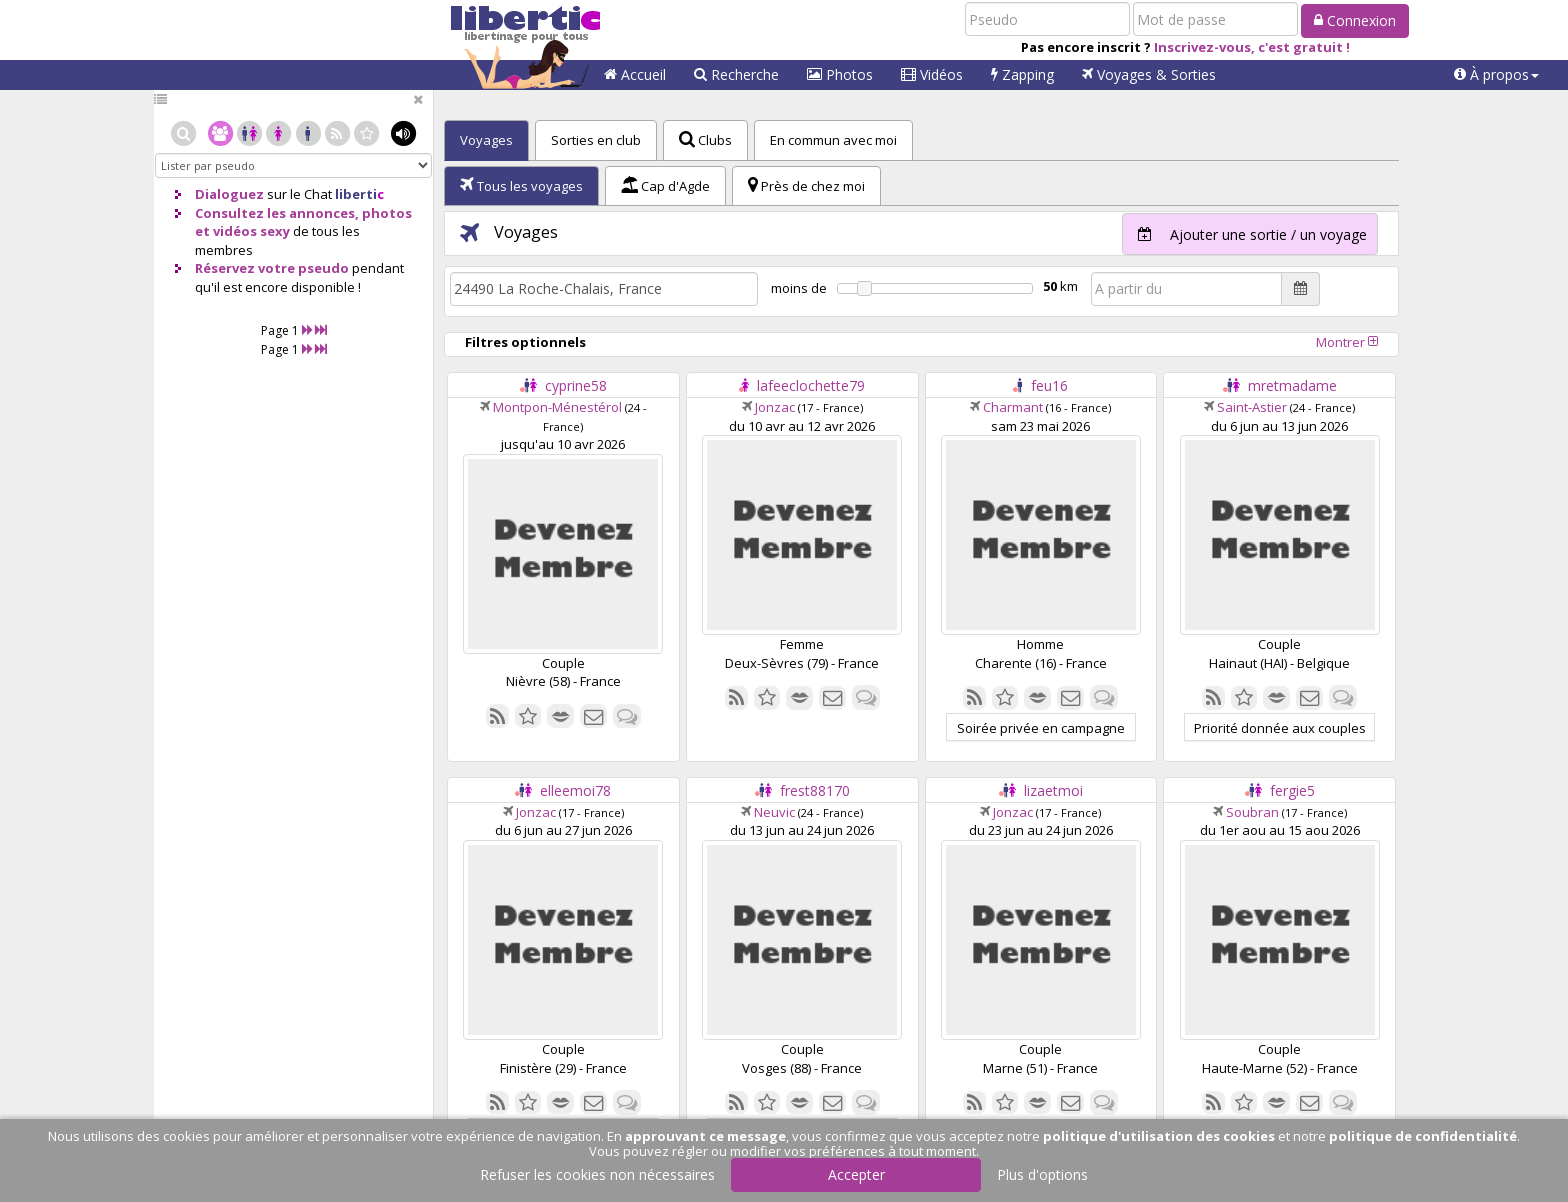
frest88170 (815, 790)
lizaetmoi (1053, 790)
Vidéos (932, 74)
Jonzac (775, 407)
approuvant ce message (705, 1136)
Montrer (1347, 342)
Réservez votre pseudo (272, 268)
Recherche (736, 74)
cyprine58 (576, 385)
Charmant (1013, 407)
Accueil (635, 74)
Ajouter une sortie (1245, 234)
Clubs (705, 140)
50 (1050, 286)
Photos (840, 74)
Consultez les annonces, (277, 213)
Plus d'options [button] (1042, 1174)
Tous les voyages (521, 186)
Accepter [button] (856, 1174)
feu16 (1049, 385)
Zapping (1022, 74)
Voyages (1149, 74)
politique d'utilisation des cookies (1159, 1136)
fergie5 (1292, 790)
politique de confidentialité (1423, 1136)
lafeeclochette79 (811, 385)
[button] (1496, 75)
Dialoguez (229, 194)
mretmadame (1292, 385)
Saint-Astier (1252, 407)
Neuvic (774, 812)
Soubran (1252, 812)
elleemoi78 (575, 790)
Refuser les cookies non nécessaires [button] (597, 1174)
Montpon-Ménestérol (557, 407)
